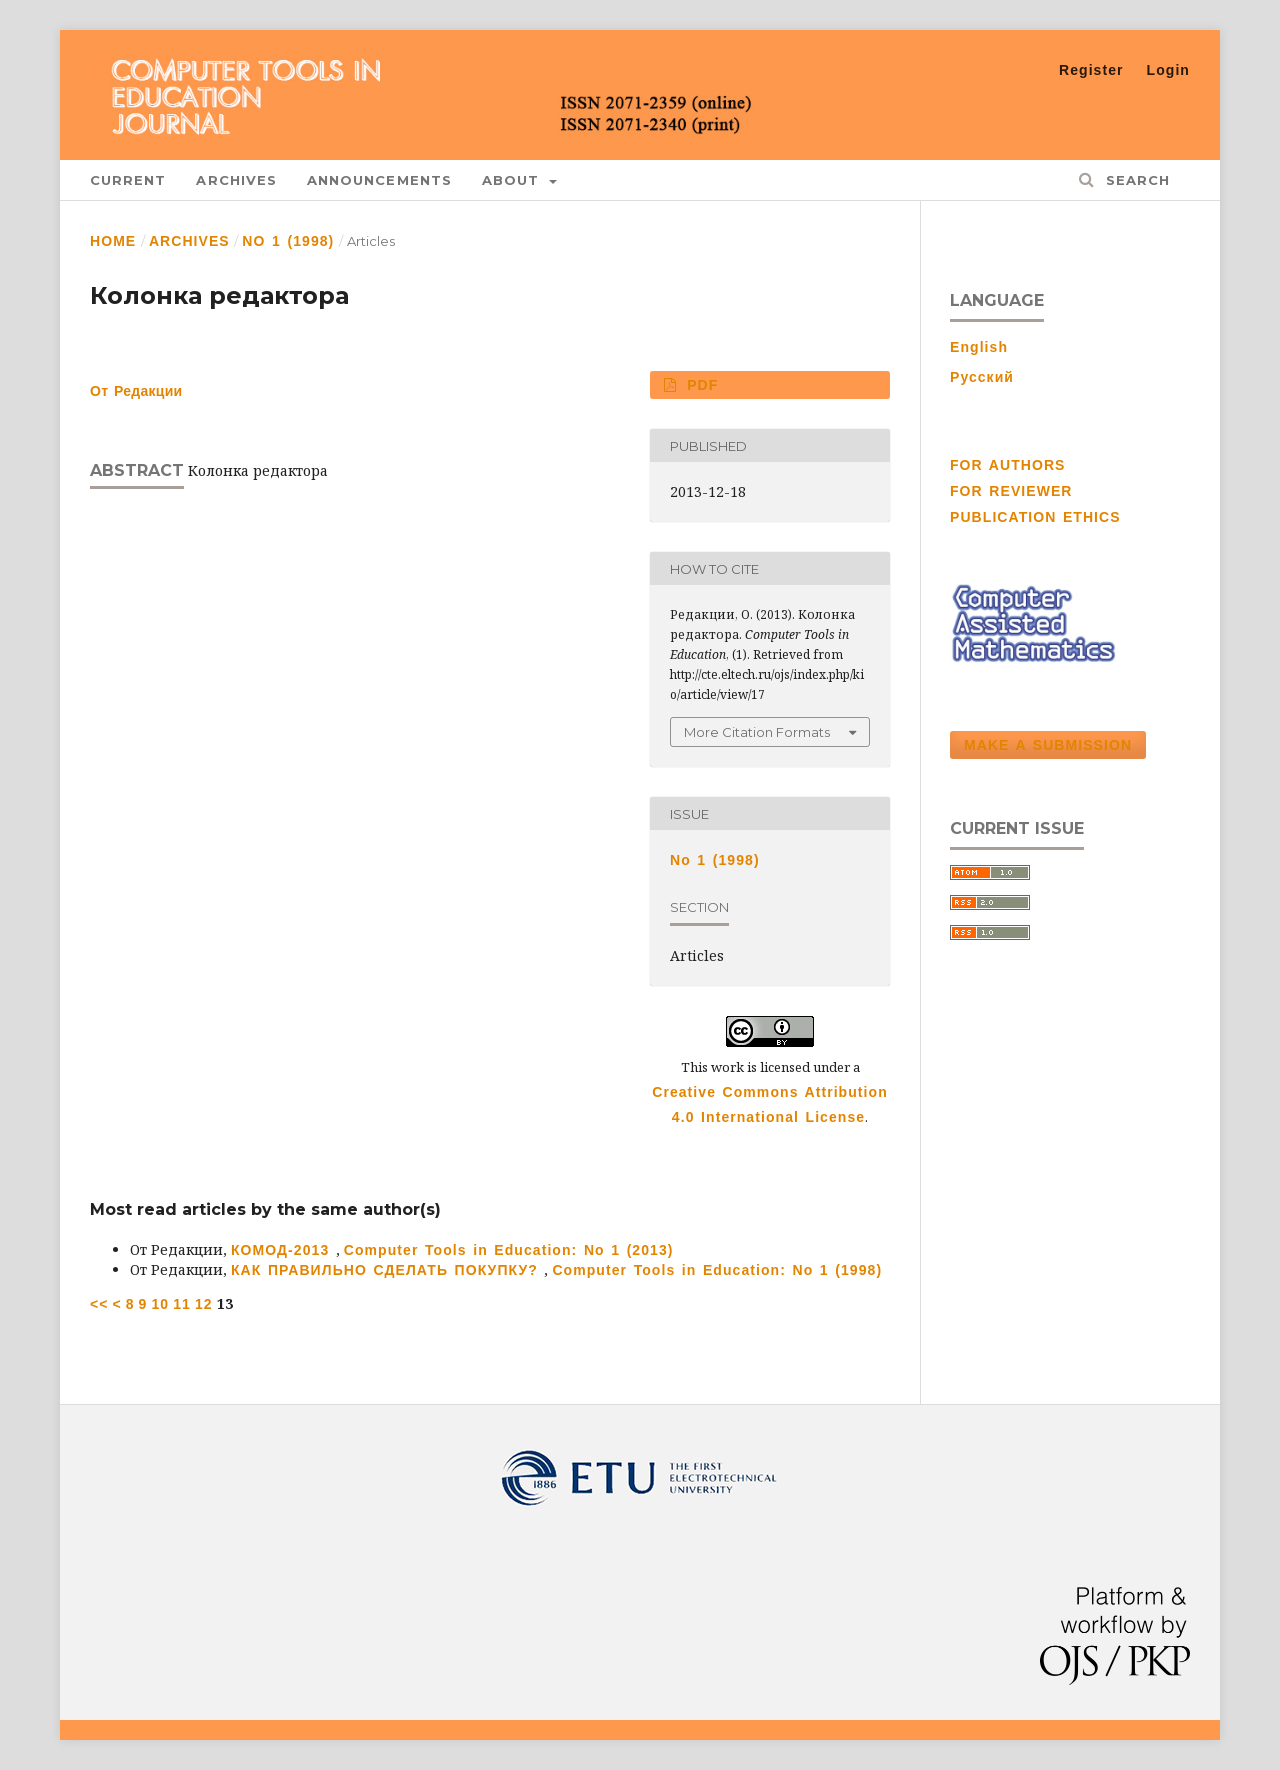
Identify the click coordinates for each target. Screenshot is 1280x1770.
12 (204, 1304)
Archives (236, 180)
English (979, 347)
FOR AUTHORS (1007, 465)
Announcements (379, 180)
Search (1134, 180)
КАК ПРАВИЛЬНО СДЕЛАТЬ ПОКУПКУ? (387, 1270)
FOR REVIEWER (1011, 491)
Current (128, 180)
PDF (700, 385)
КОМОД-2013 (283, 1250)
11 (182, 1304)
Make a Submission (1048, 745)
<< (99, 1304)
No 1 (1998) (288, 241)
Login (1168, 70)
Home (113, 241)
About (514, 180)
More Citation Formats (757, 732)
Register (1091, 70)
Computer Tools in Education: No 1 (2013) (509, 1250)
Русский (982, 377)
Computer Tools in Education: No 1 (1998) (717, 1270)
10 (160, 1304)
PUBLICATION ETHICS (1035, 517)
